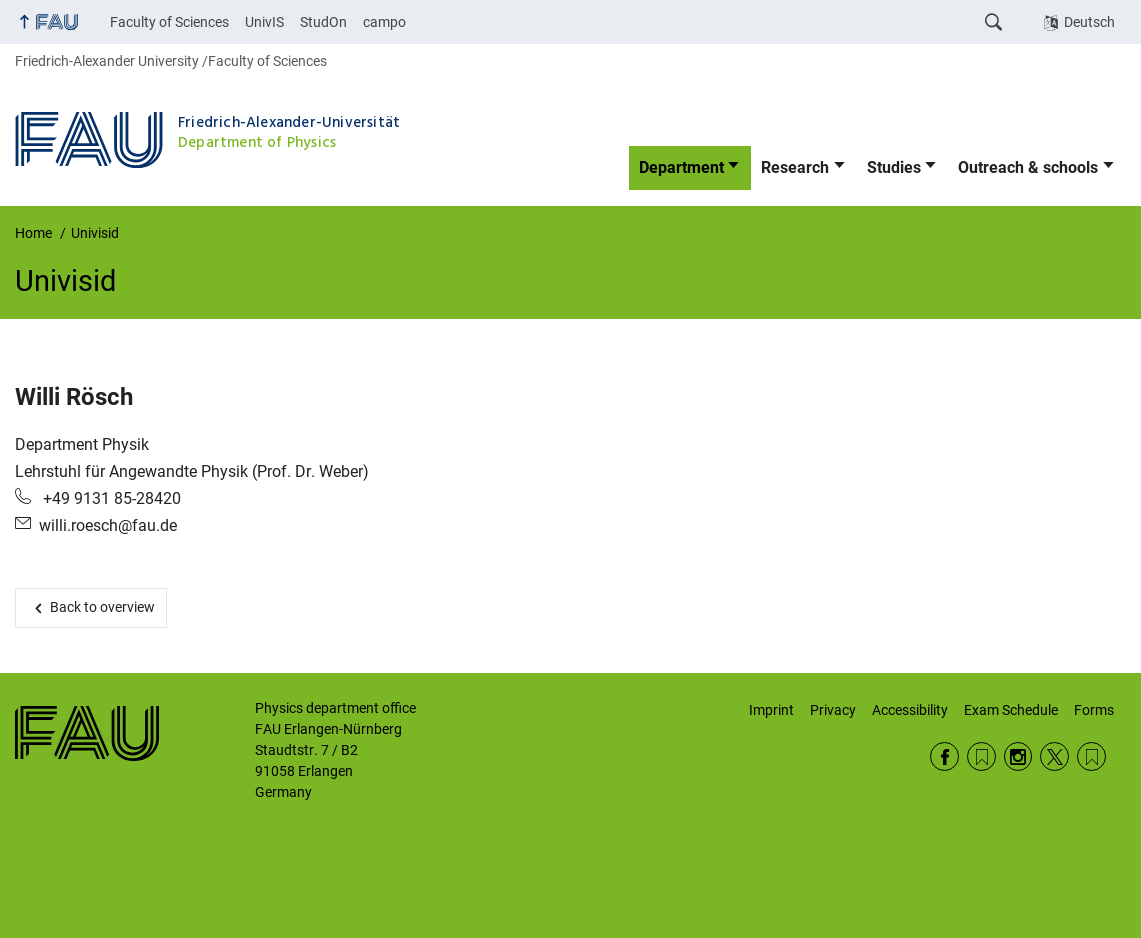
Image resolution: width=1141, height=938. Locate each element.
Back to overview (102, 607)
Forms (1094, 710)
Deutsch (1089, 22)
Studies (894, 167)
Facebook (944, 756)
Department (681, 167)
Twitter (1054, 756)
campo (384, 22)
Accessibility (910, 710)
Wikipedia (1091, 756)
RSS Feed (981, 756)
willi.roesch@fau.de (108, 525)
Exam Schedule (1011, 710)
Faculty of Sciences (169, 22)
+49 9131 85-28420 (110, 498)
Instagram (1018, 756)
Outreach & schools (1028, 167)
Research (795, 167)
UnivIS (264, 22)
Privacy (833, 710)
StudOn (323, 22)
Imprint (771, 710)
